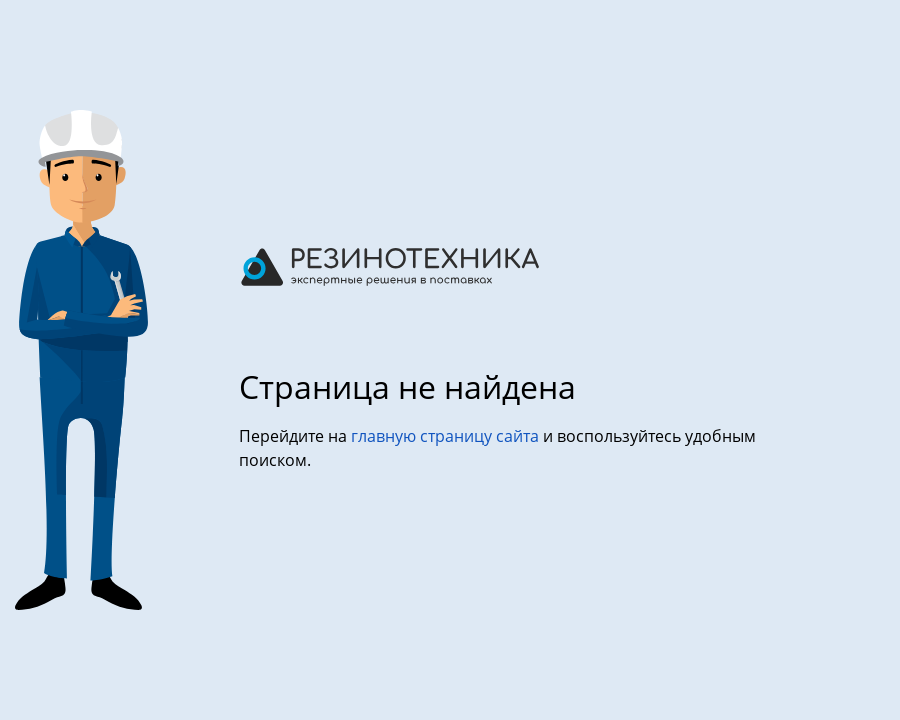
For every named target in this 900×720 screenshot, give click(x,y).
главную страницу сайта (447, 436)
